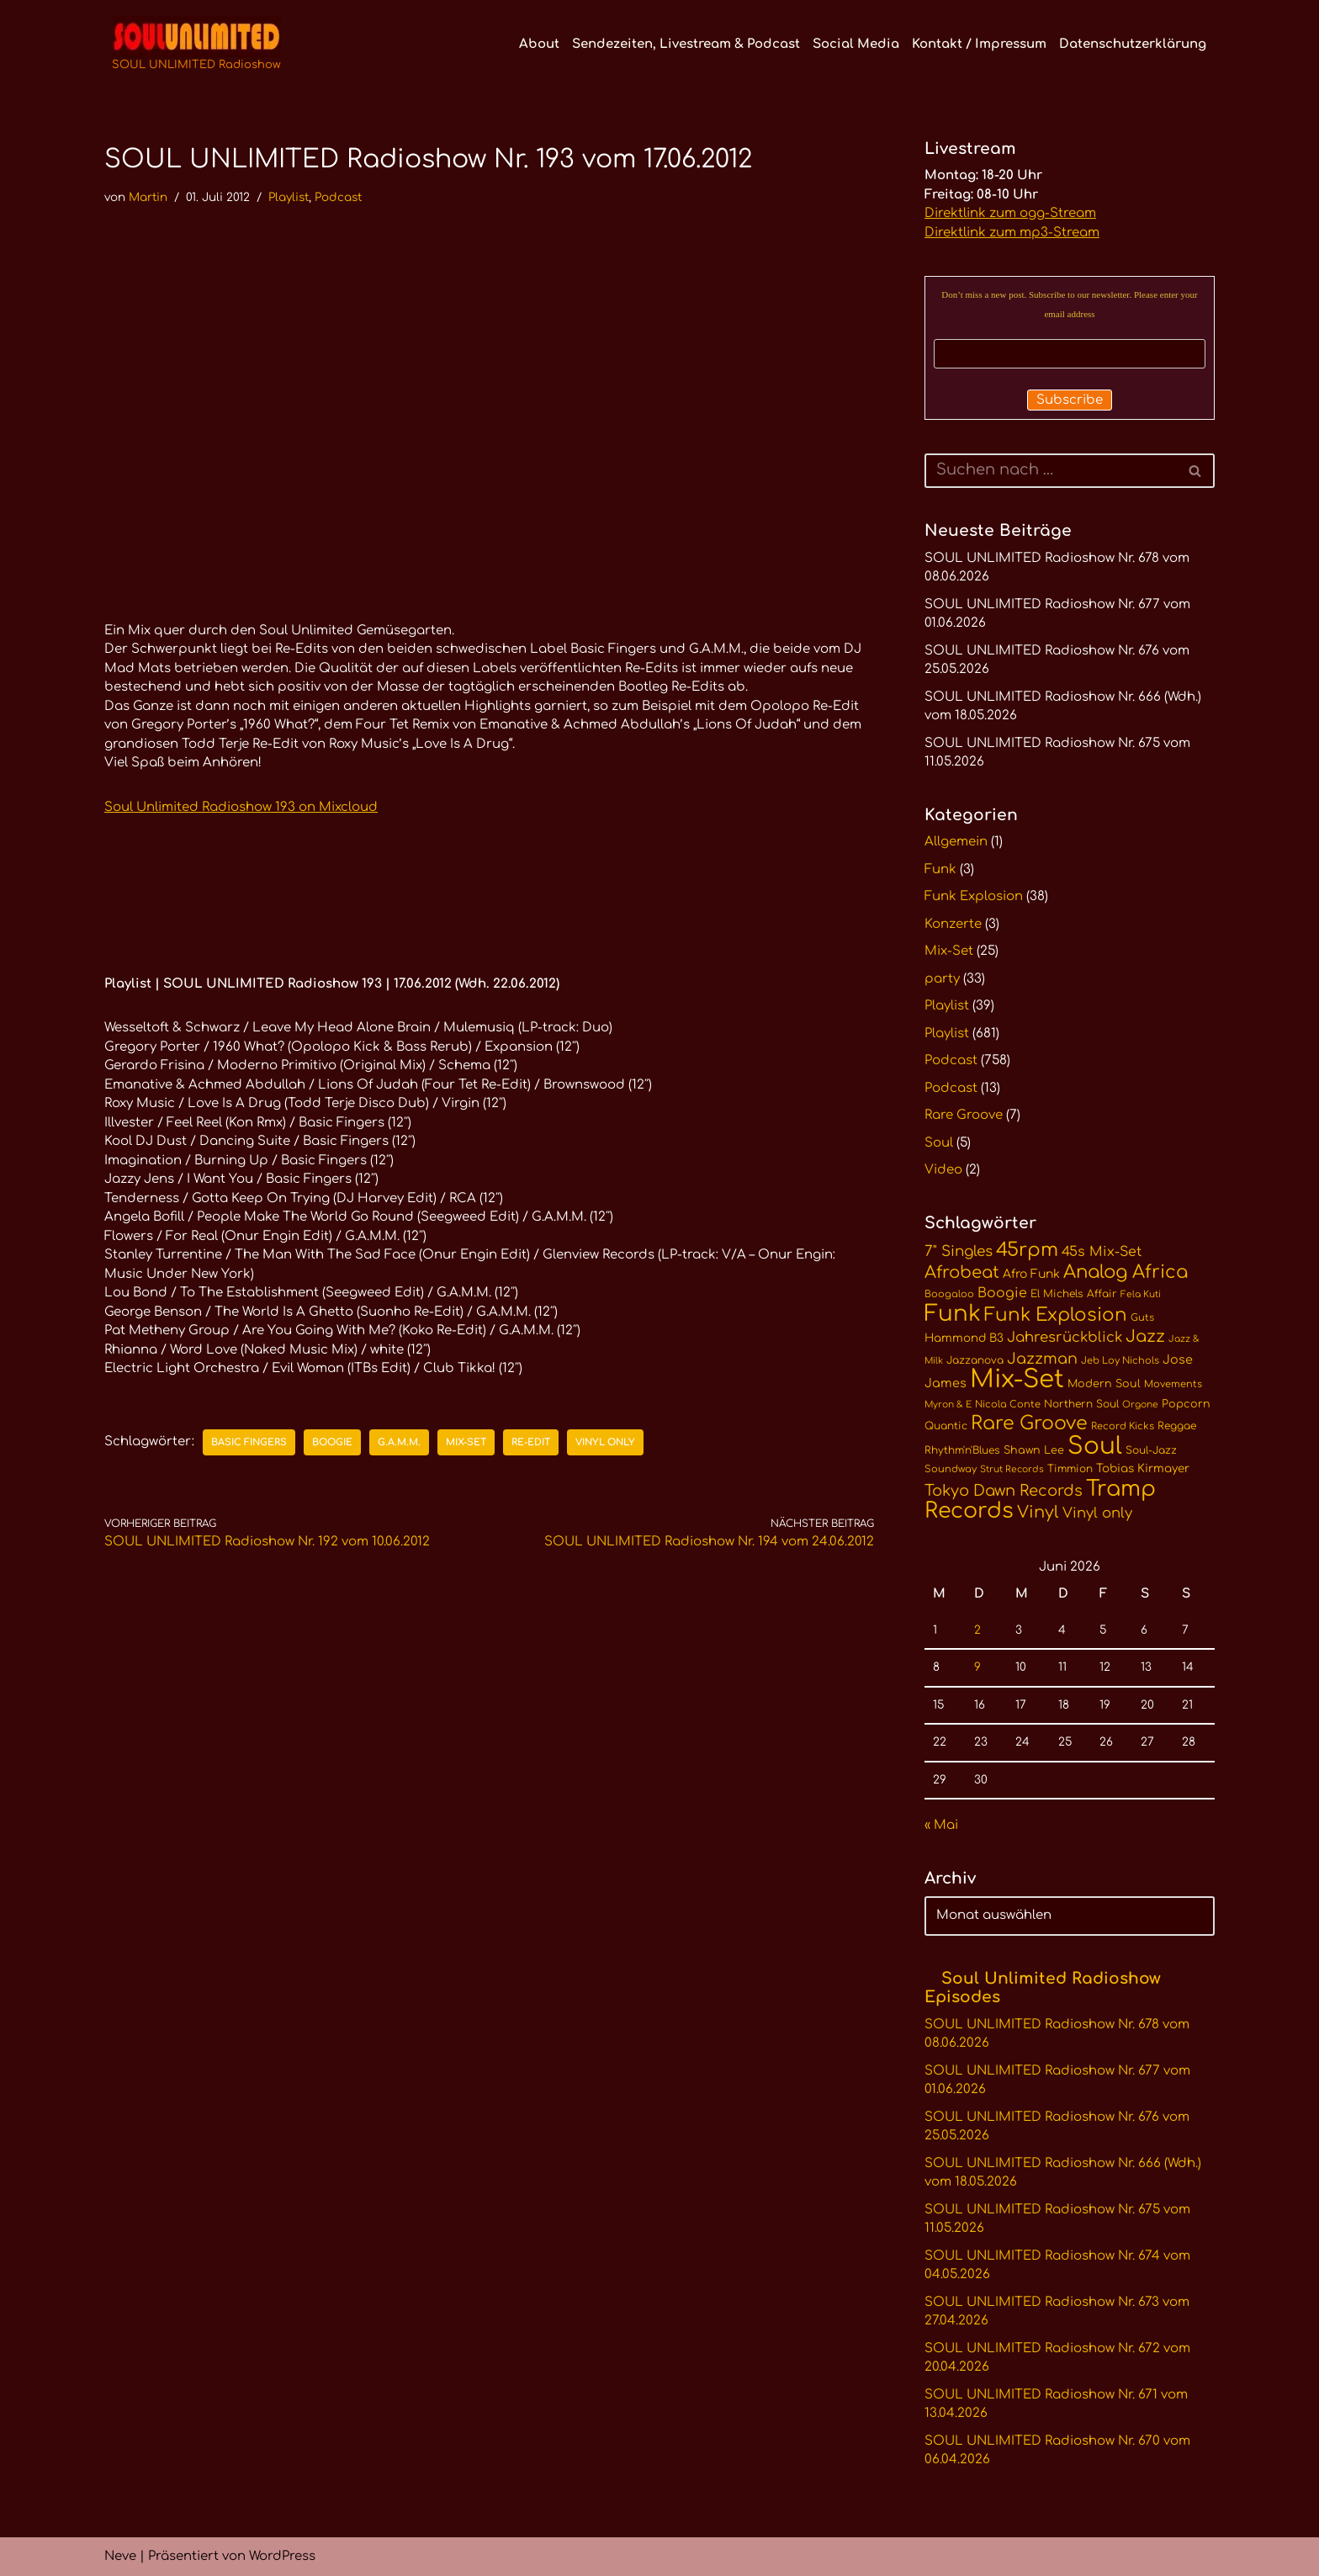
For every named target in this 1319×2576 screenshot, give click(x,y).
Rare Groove (963, 1115)
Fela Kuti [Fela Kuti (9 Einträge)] (1140, 1294)
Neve (120, 2556)
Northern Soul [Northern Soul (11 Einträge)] (1081, 1404)
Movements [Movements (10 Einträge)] (1173, 1384)
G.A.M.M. (399, 1442)
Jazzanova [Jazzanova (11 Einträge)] (975, 1360)
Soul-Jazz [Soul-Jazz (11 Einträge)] (1151, 1450)
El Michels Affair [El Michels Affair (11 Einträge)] (1073, 1294)
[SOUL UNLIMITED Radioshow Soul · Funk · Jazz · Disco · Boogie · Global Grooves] (196, 44)
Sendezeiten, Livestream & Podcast (686, 44)
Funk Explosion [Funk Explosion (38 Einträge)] (1055, 1315)
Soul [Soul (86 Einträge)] (1094, 1446)
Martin (148, 197)
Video (943, 1170)
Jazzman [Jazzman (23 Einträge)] (1042, 1358)
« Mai (941, 1825)
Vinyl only (605, 1442)
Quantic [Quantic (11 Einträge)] (945, 1426)
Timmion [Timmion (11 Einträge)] (1070, 1469)
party (942, 979)
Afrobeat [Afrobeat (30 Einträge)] (961, 1273)
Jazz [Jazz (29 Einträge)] (1145, 1337)
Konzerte (953, 924)
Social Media (856, 44)
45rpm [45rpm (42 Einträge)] (1027, 1249)
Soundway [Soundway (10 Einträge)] (950, 1469)
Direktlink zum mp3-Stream (1011, 232)
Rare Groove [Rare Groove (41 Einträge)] (1029, 1423)
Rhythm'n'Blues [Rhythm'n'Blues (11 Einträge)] (962, 1450)
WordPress (282, 2556)
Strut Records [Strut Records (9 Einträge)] (1012, 1469)
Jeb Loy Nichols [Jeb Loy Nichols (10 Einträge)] (1120, 1360)
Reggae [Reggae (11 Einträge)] (1176, 1426)
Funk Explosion (973, 896)
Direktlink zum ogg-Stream (1010, 213)
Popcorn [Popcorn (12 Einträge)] (1186, 1404)
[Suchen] (1050, 470)
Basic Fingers (249, 1442)
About (539, 44)
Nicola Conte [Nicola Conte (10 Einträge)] (1008, 1404)
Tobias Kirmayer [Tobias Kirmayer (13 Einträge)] (1142, 1468)
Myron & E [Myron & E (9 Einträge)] (948, 1404)
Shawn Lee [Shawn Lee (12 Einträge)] (1034, 1450)
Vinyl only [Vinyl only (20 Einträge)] (1097, 1513)
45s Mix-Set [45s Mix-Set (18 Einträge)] (1102, 1251)
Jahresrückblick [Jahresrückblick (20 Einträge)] (1064, 1337)
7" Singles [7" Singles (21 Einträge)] (958, 1251)
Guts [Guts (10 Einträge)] (1142, 1317)
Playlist (288, 197)
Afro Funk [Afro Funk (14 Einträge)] (1031, 1274)
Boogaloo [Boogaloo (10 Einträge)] (949, 1294)
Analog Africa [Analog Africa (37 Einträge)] (1125, 1272)
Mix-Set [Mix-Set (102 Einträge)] (1017, 1379)
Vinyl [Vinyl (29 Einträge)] (1038, 1512)
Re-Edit (530, 1442)
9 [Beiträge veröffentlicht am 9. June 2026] (977, 1667)
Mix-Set (466, 1442)
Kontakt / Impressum (979, 44)
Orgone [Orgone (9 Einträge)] (1140, 1404)
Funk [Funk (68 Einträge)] (952, 1313)
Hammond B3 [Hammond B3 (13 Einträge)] (964, 1338)
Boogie (332, 1442)
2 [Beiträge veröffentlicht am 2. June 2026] (977, 1630)
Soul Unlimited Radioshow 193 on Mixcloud (241, 807)
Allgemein (956, 842)
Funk (940, 869)
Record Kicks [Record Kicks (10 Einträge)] (1122, 1426)
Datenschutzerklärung (1132, 44)
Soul (938, 1143)
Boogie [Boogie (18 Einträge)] (1002, 1293)
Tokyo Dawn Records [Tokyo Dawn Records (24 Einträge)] (1003, 1490)
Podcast (338, 197)
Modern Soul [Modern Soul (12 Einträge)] (1104, 1384)
